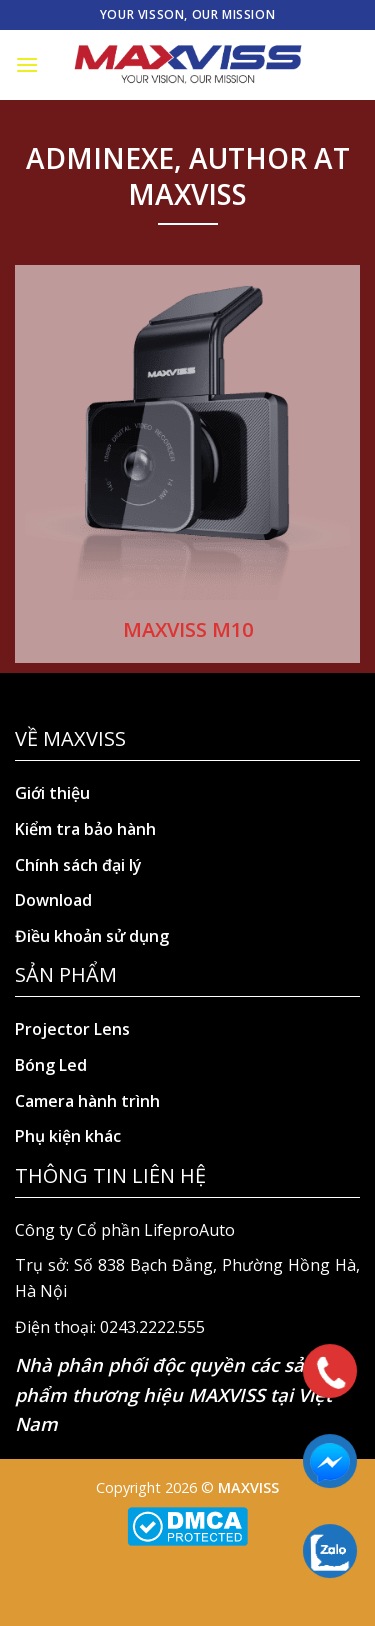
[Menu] (27, 64)
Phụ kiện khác (68, 1136)
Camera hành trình (87, 1101)
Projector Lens (72, 1029)
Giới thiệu (52, 793)
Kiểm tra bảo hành (85, 829)
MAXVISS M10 (188, 629)
